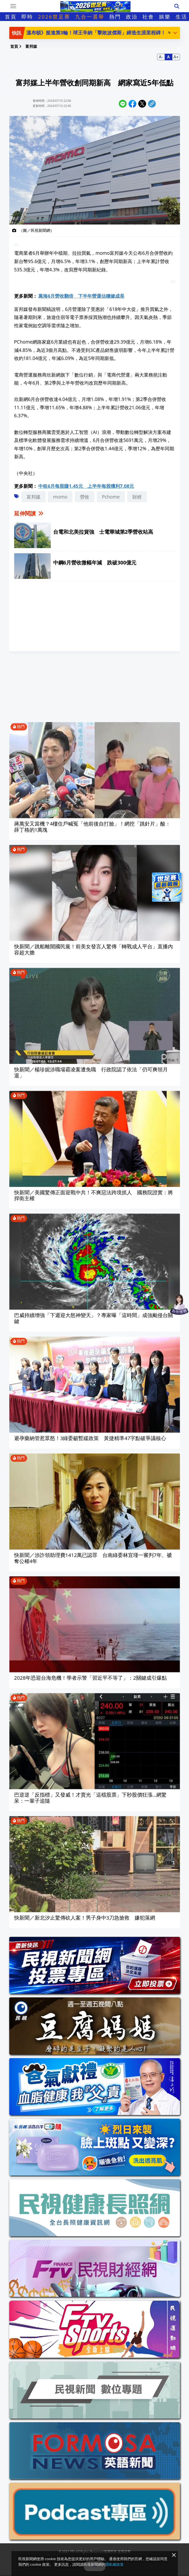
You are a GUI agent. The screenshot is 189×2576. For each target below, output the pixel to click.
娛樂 (165, 16)
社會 (148, 16)
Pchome (111, 496)
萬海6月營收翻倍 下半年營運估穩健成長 (81, 296)
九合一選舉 (89, 16)
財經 (137, 496)
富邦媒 (33, 496)
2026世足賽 (54, 16)
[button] (175, 33)
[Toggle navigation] (13, 6)
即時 (27, 16)
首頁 (11, 16)
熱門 (115, 16)
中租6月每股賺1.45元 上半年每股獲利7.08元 (86, 486)
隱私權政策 (114, 2564)
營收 (84, 496)
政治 (132, 16)
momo (60, 496)
